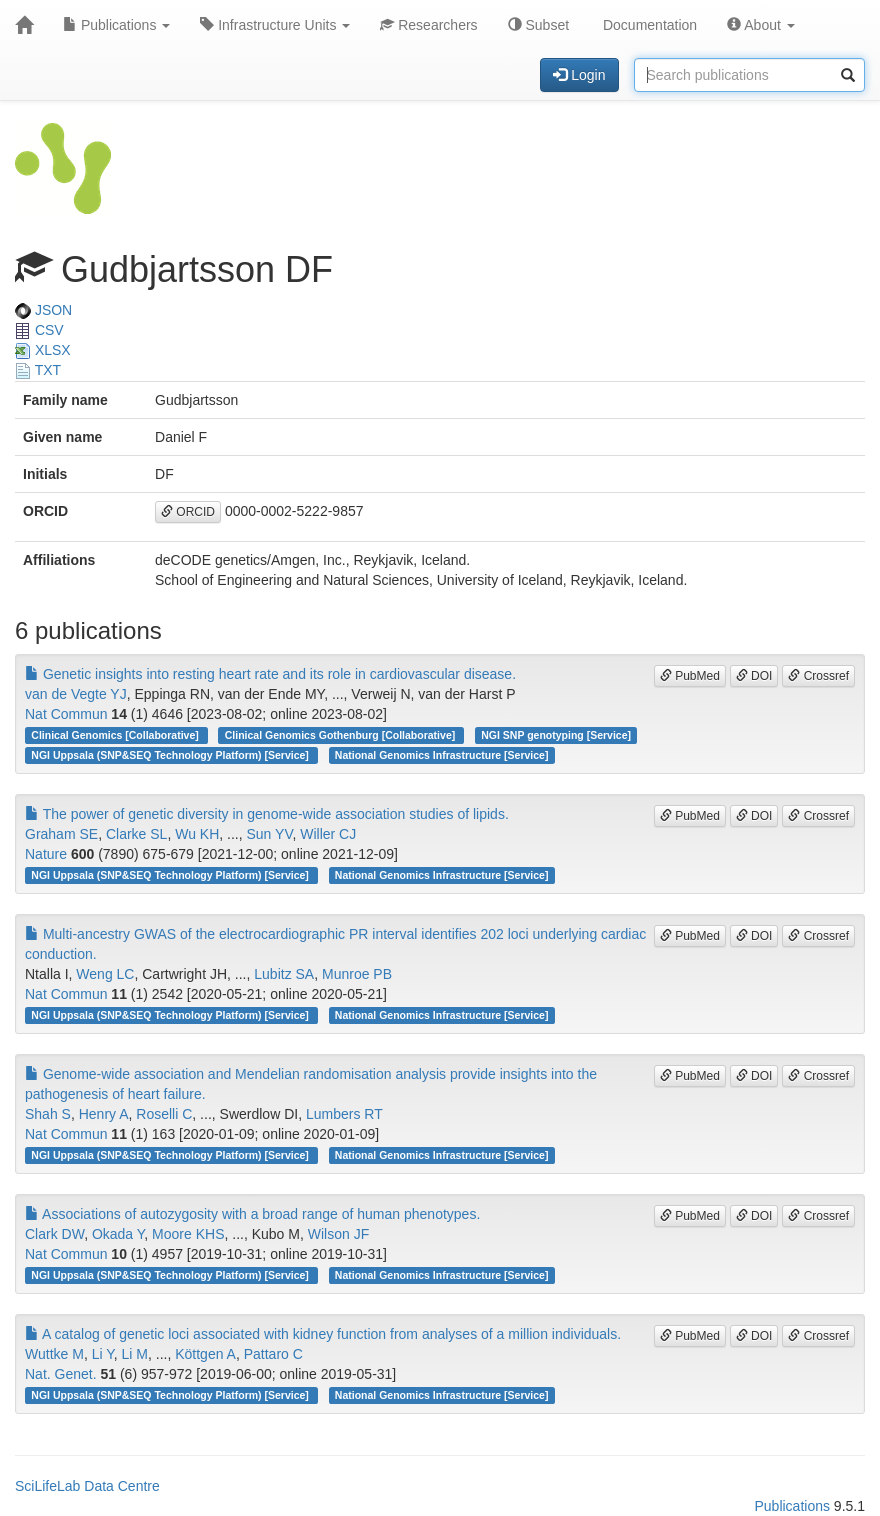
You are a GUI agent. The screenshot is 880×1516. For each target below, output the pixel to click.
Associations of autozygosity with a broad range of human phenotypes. (252, 1214)
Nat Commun (66, 714)
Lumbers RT (344, 1114)
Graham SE (61, 834)
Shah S (48, 1114)
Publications (116, 25)
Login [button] (579, 75)
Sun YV (270, 834)
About (761, 25)
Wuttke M (54, 1354)
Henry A (104, 1114)
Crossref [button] (818, 676)
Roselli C (164, 1114)
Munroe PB (357, 974)
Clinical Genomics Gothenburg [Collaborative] (341, 735)
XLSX (43, 350)
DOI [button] (754, 676)
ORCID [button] (188, 512)
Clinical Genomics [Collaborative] (116, 735)
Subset (538, 25)
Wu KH (197, 834)
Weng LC (105, 974)
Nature (46, 854)
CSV (39, 330)
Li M (135, 1354)
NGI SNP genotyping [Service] (556, 735)
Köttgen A (205, 1354)
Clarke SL (136, 834)
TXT (38, 370)
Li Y (103, 1354)
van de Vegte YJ (76, 694)
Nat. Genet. (61, 1374)
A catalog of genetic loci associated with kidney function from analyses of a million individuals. (323, 1334)
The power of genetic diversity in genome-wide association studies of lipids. (267, 814)
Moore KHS (188, 1234)
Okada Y (118, 1234)
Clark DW (54, 1234)
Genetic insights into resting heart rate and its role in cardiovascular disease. (270, 674)
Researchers (428, 25)
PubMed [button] (690, 676)
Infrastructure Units (275, 25)
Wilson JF (338, 1234)
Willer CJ (328, 834)
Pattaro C (273, 1354)
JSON (43, 310)
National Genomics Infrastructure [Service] (442, 755)
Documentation (648, 25)
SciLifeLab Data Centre (87, 1486)
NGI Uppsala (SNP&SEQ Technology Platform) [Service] (171, 755)
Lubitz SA (284, 974)
